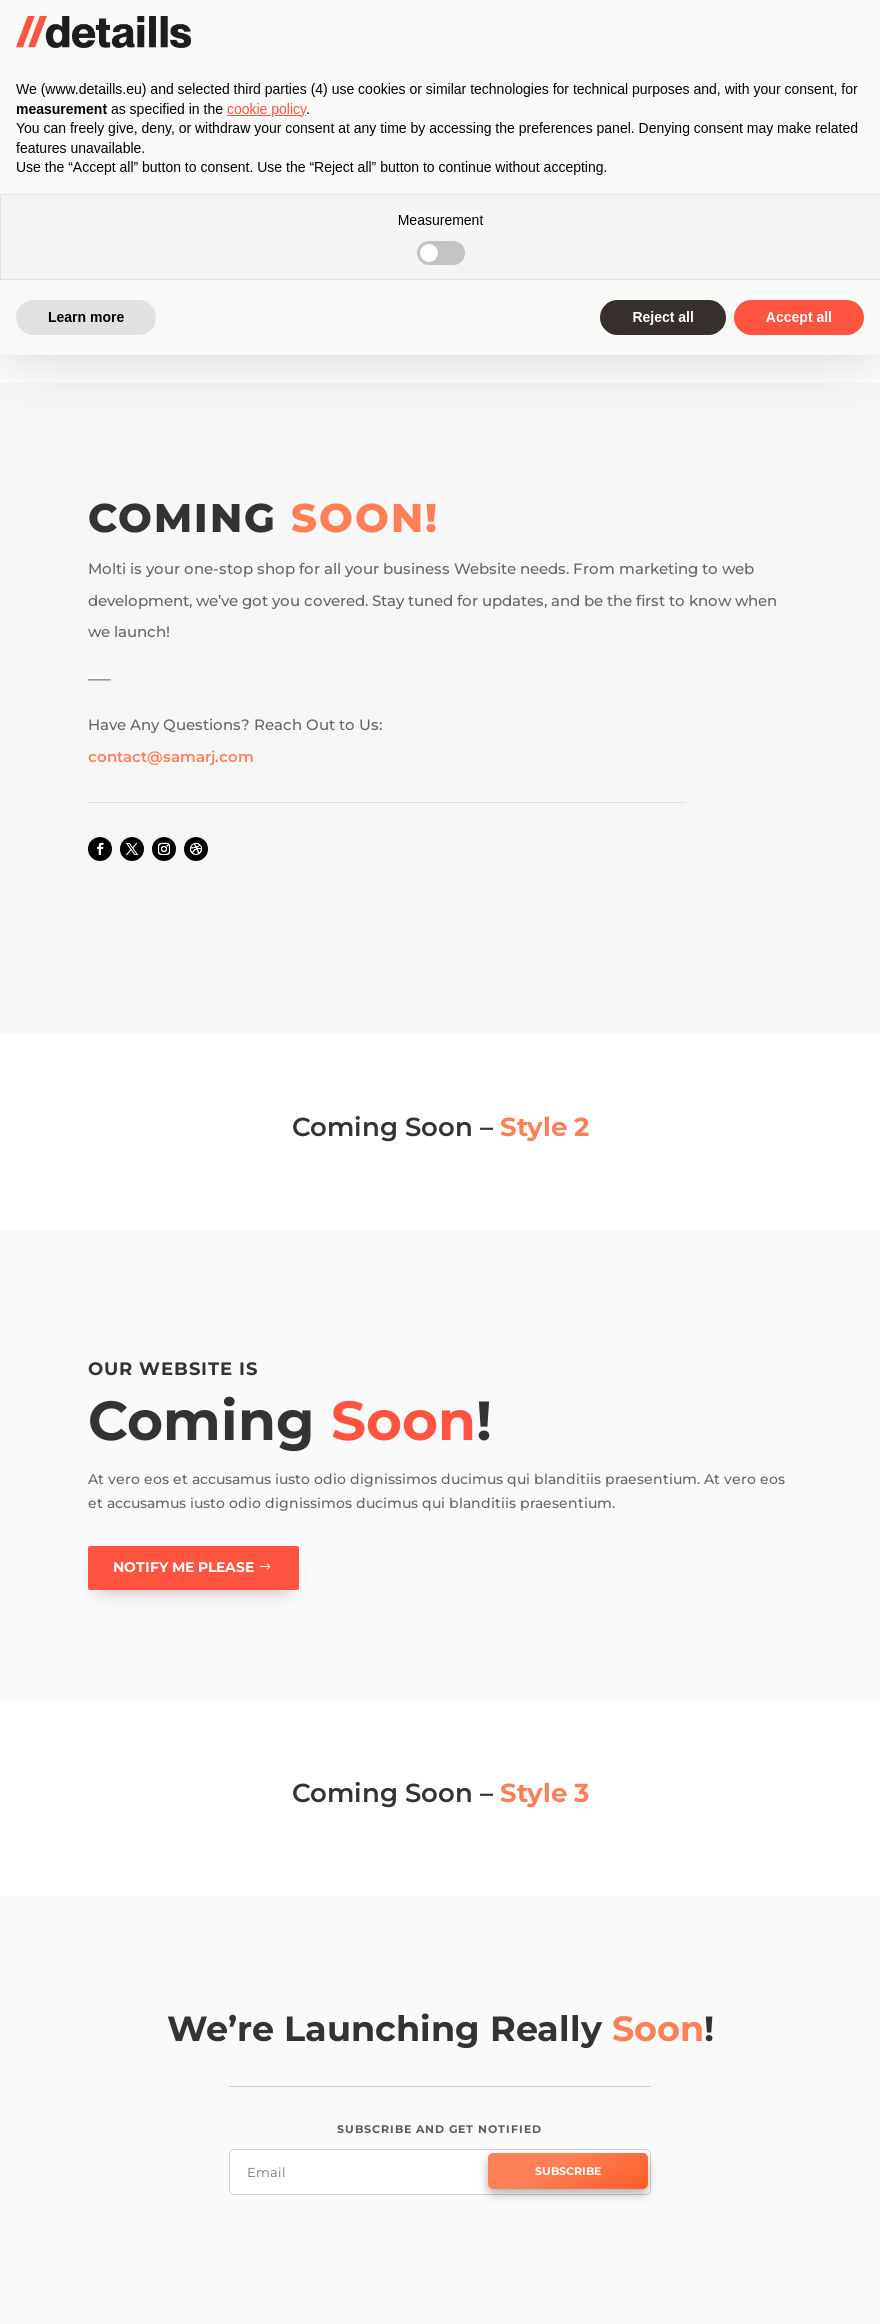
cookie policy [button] (266, 2077)
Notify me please (183, 1567)
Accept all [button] (799, 2285)
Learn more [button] (86, 2285)
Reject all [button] (662, 2285)
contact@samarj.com (171, 756)
